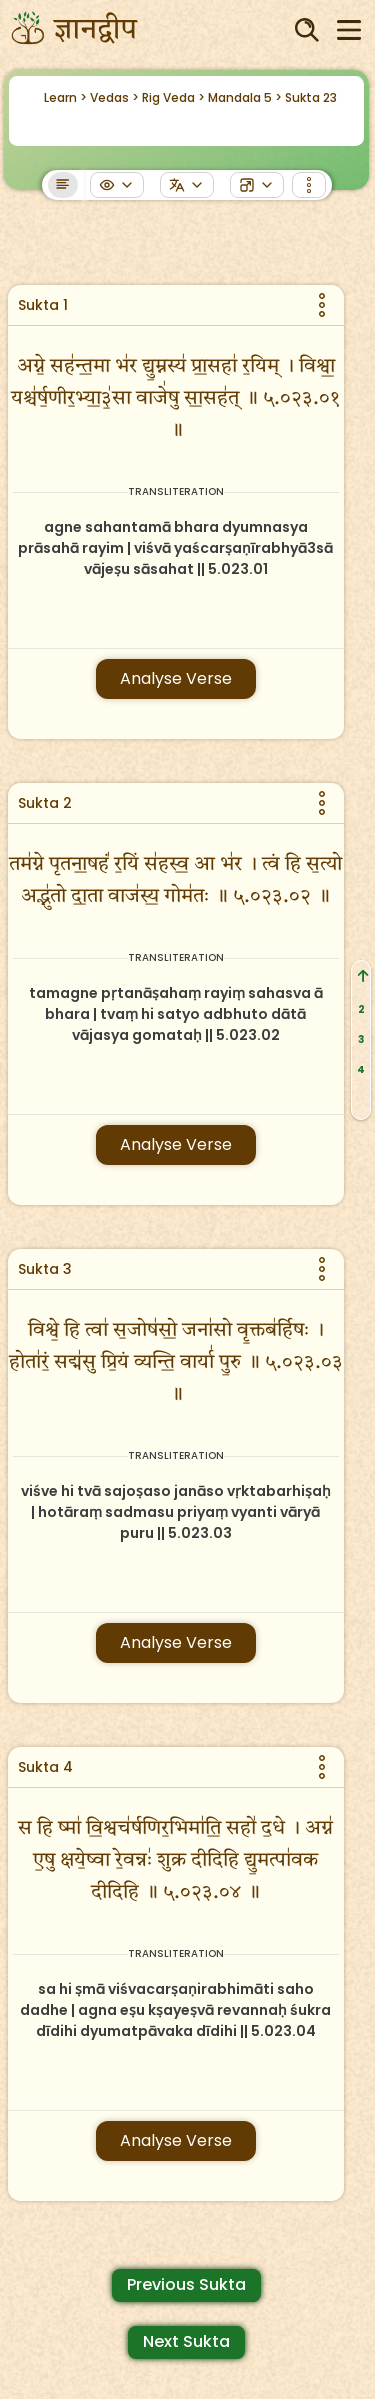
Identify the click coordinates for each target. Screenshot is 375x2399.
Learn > (65, 97)
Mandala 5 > (245, 97)
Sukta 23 (311, 97)
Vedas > (114, 97)
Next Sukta (186, 2341)
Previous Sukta (186, 2284)
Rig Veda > (173, 97)
